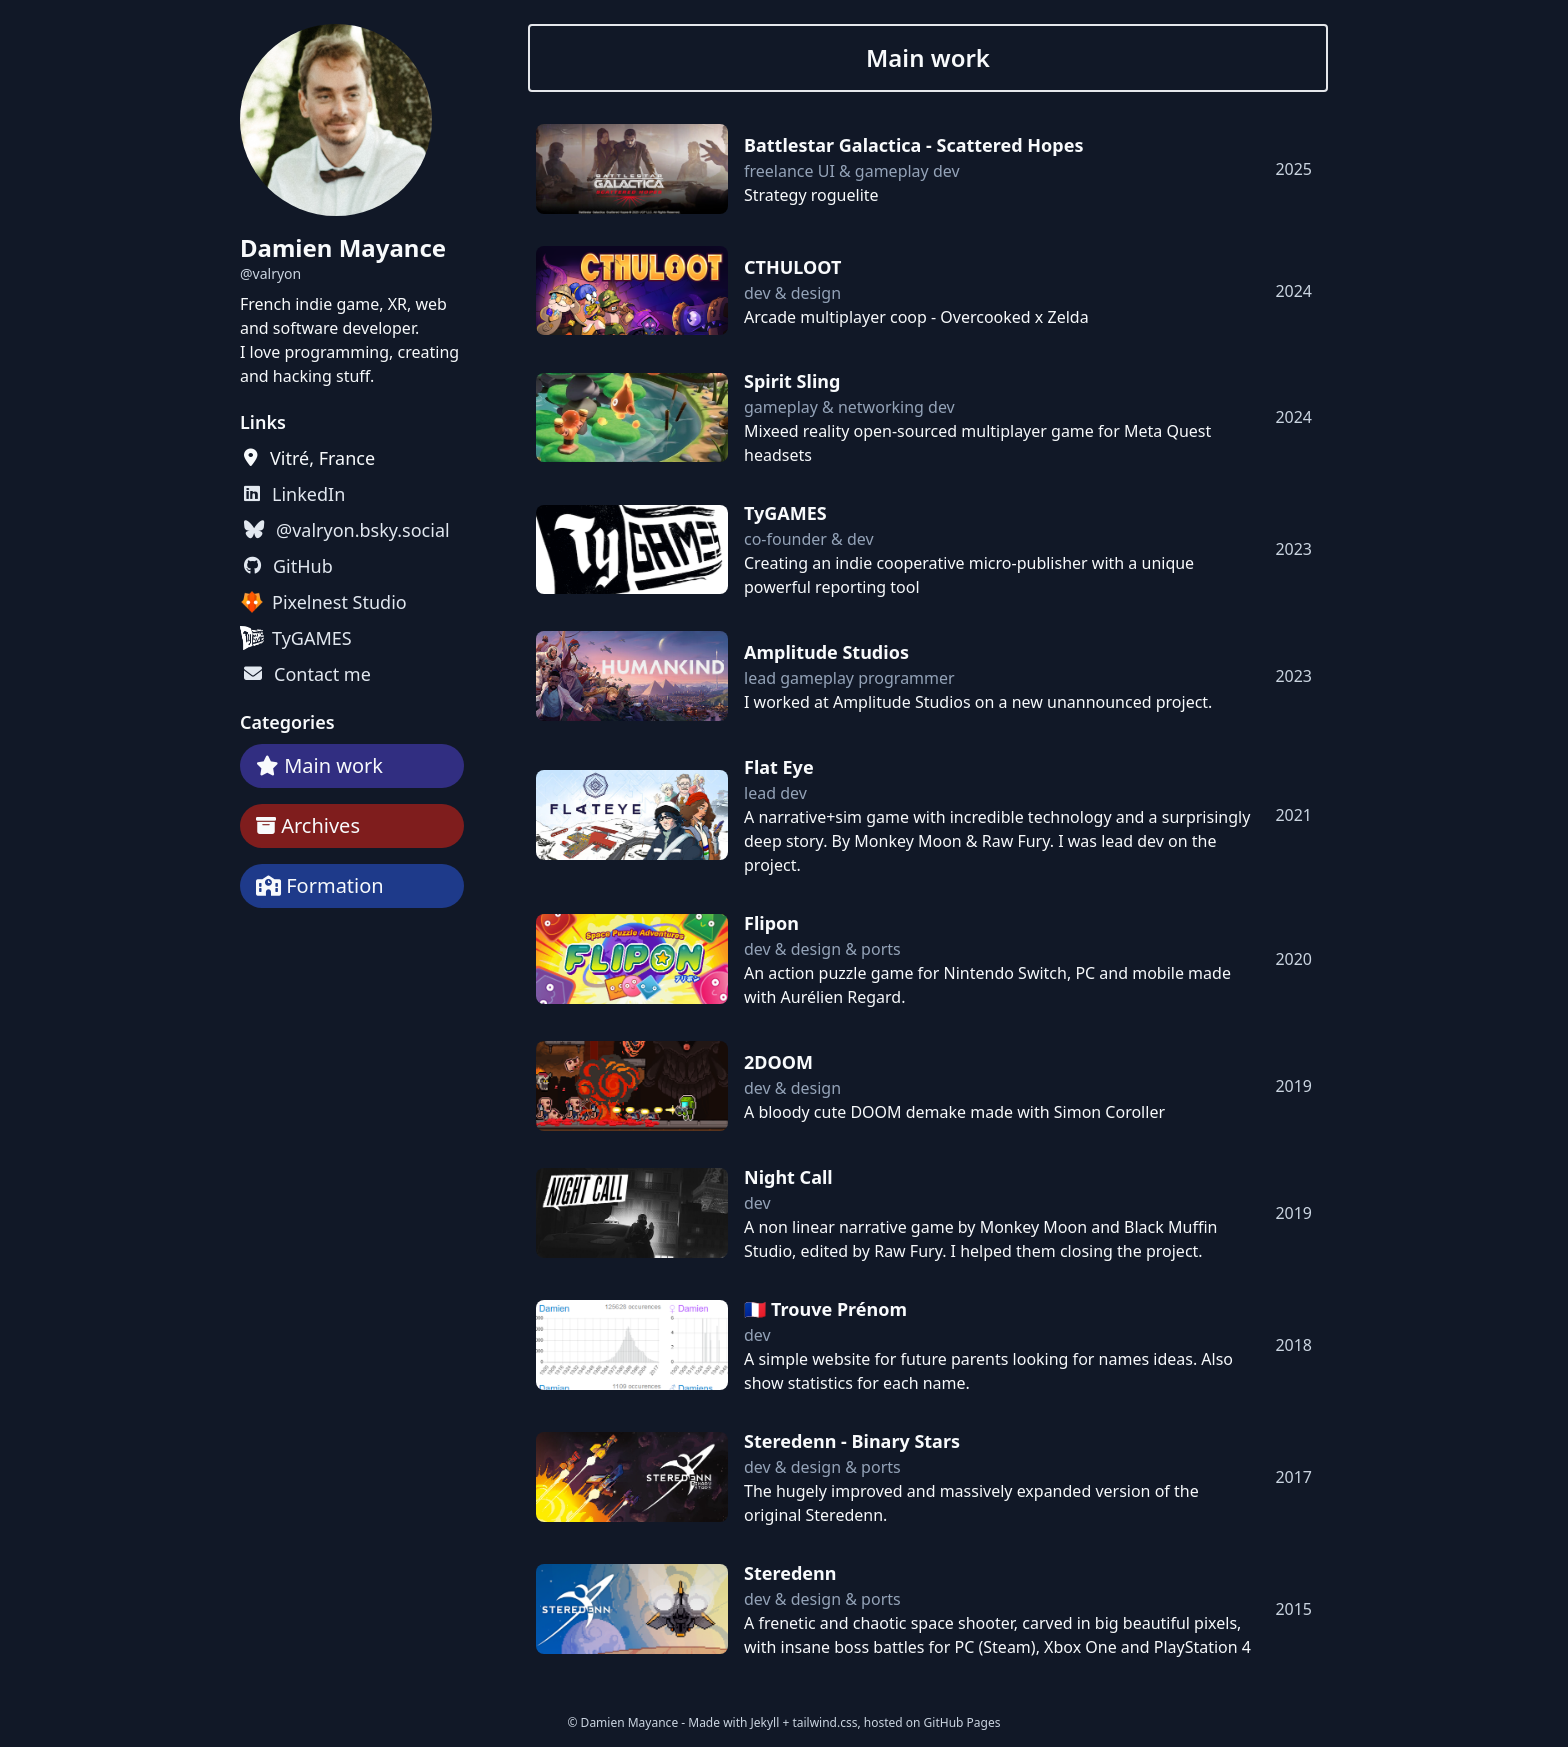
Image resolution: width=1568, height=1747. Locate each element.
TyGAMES (312, 638)
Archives (320, 825)
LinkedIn (308, 494)
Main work (333, 765)
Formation (335, 885)
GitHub (303, 566)
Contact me (322, 674)
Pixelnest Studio (339, 602)
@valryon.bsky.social (363, 530)
